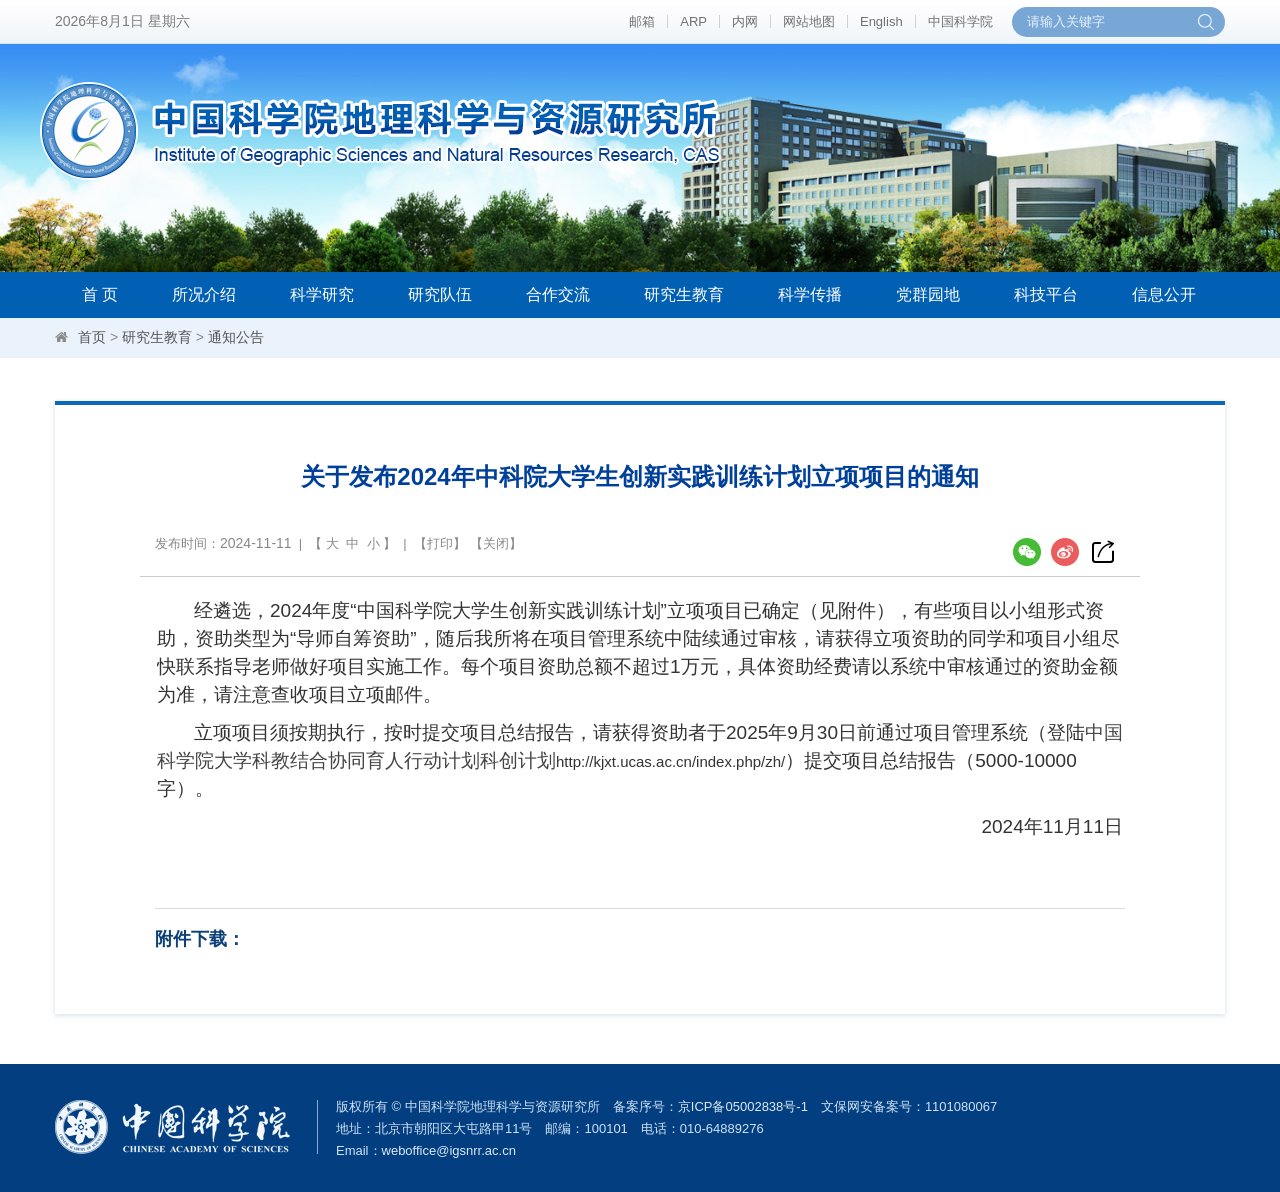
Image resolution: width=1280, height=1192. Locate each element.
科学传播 (810, 294)
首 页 (100, 294)
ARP (693, 21)
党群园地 (928, 294)
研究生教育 (684, 294)
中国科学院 (960, 21)
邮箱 (642, 21)
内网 (745, 21)
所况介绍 (204, 294)
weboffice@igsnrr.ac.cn (449, 1150)
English (881, 21)
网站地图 (809, 21)
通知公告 (236, 337)
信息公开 (1164, 294)
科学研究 (322, 294)
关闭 (496, 543)
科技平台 (1046, 294)
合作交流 (558, 294)
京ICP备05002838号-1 (743, 1106)
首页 (92, 337)
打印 (440, 543)
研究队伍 (440, 294)
